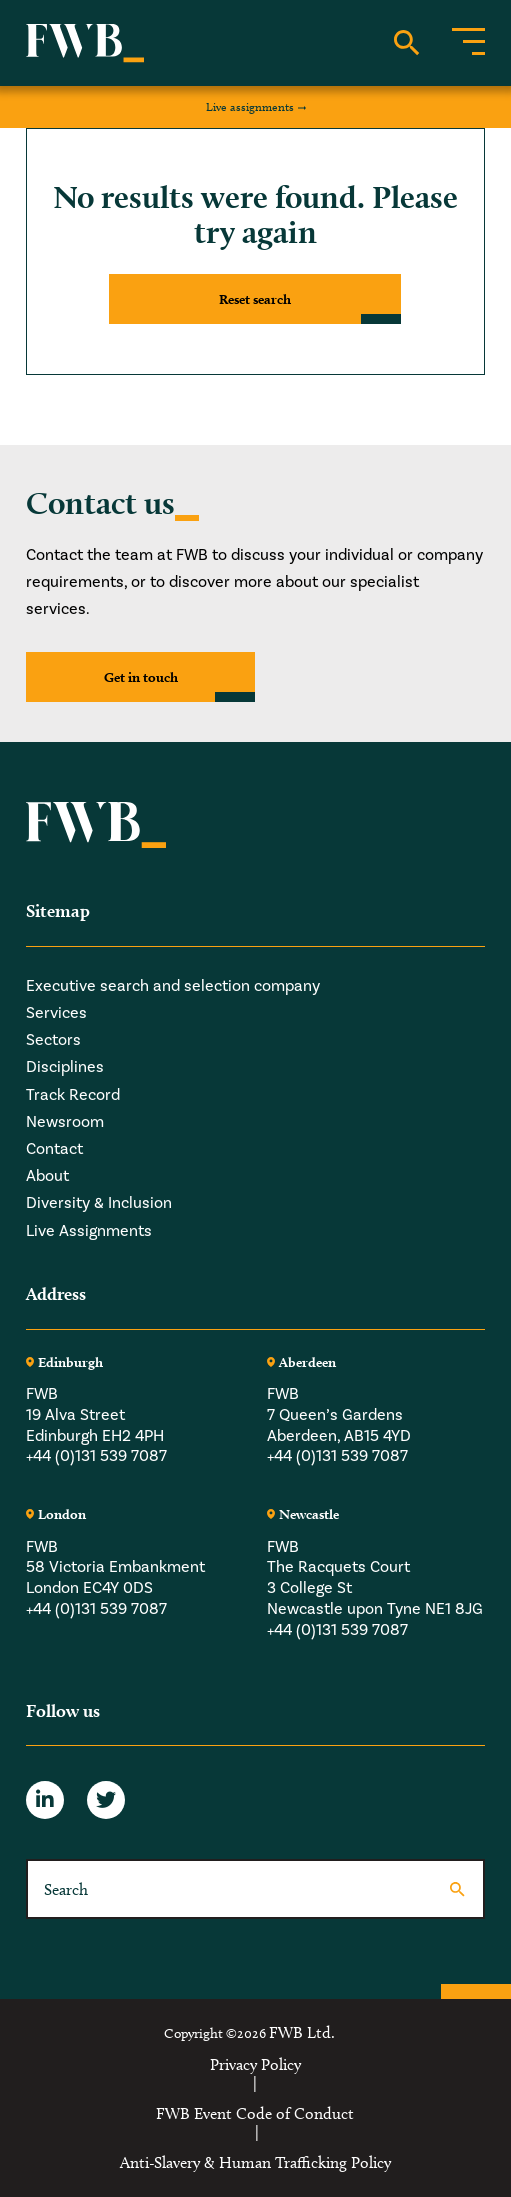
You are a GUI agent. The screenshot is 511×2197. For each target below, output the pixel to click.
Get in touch (141, 677)
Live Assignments (89, 1230)
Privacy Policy (255, 2065)
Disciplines (65, 1066)
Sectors (53, 1039)
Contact (54, 1148)
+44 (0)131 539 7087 (96, 1455)
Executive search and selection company (173, 985)
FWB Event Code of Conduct (255, 2114)
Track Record (73, 1094)
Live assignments (250, 106)
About (47, 1175)
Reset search (255, 299)
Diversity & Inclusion (99, 1202)
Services (56, 1012)
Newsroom (65, 1121)
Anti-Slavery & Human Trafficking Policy (255, 2163)
